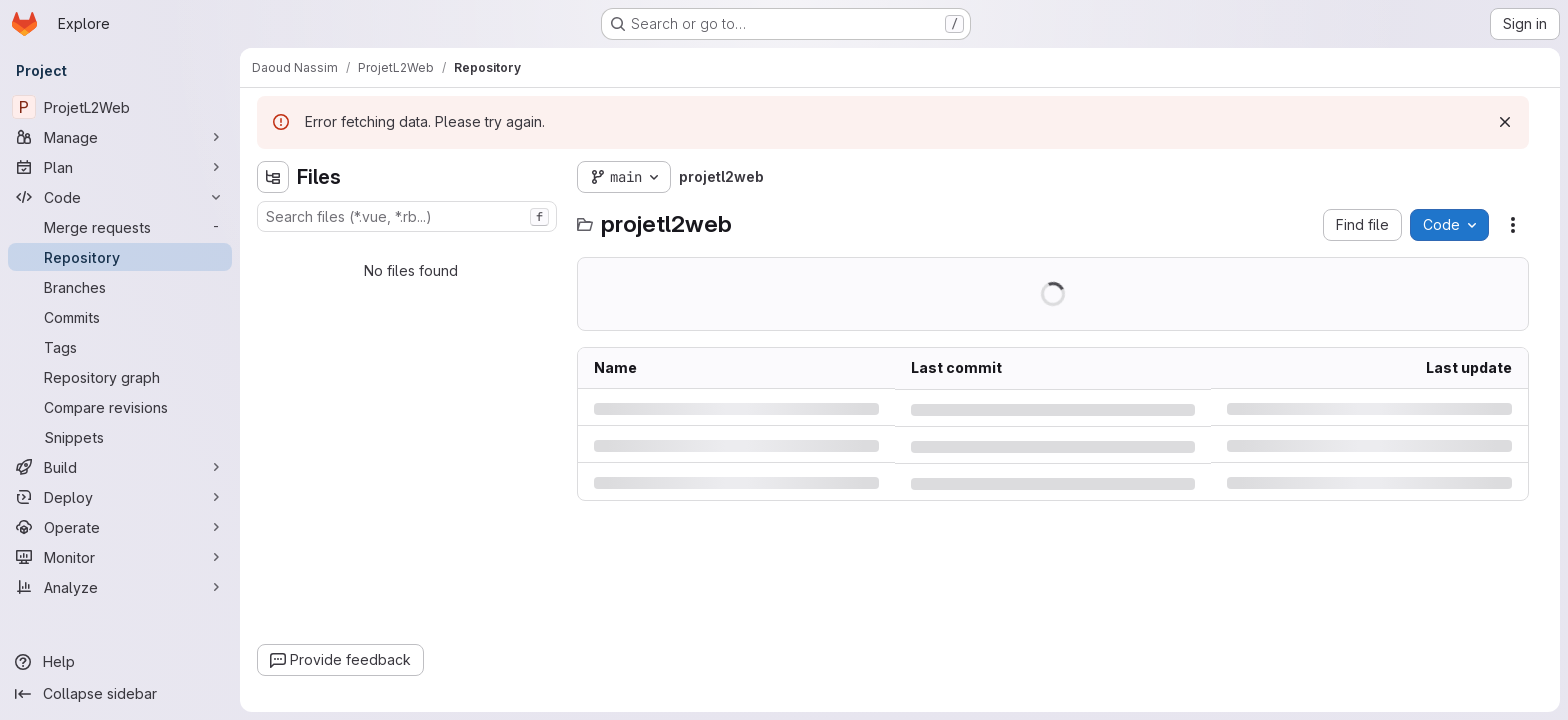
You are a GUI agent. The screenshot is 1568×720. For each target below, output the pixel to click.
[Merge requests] (120, 227)
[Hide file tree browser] (273, 177)
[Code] (120, 197)
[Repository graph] (120, 377)
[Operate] (120, 527)
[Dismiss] (1505, 122)
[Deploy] (120, 497)
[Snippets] (120, 437)
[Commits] (120, 317)
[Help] (120, 662)
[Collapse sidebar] (120, 694)
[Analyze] (120, 587)
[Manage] (120, 137)
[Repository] (120, 257)
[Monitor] (120, 557)
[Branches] (120, 287)
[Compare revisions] (120, 407)
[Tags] (120, 347)
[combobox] (407, 216)
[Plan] (120, 167)
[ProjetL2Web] (120, 107)
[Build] (120, 467)
